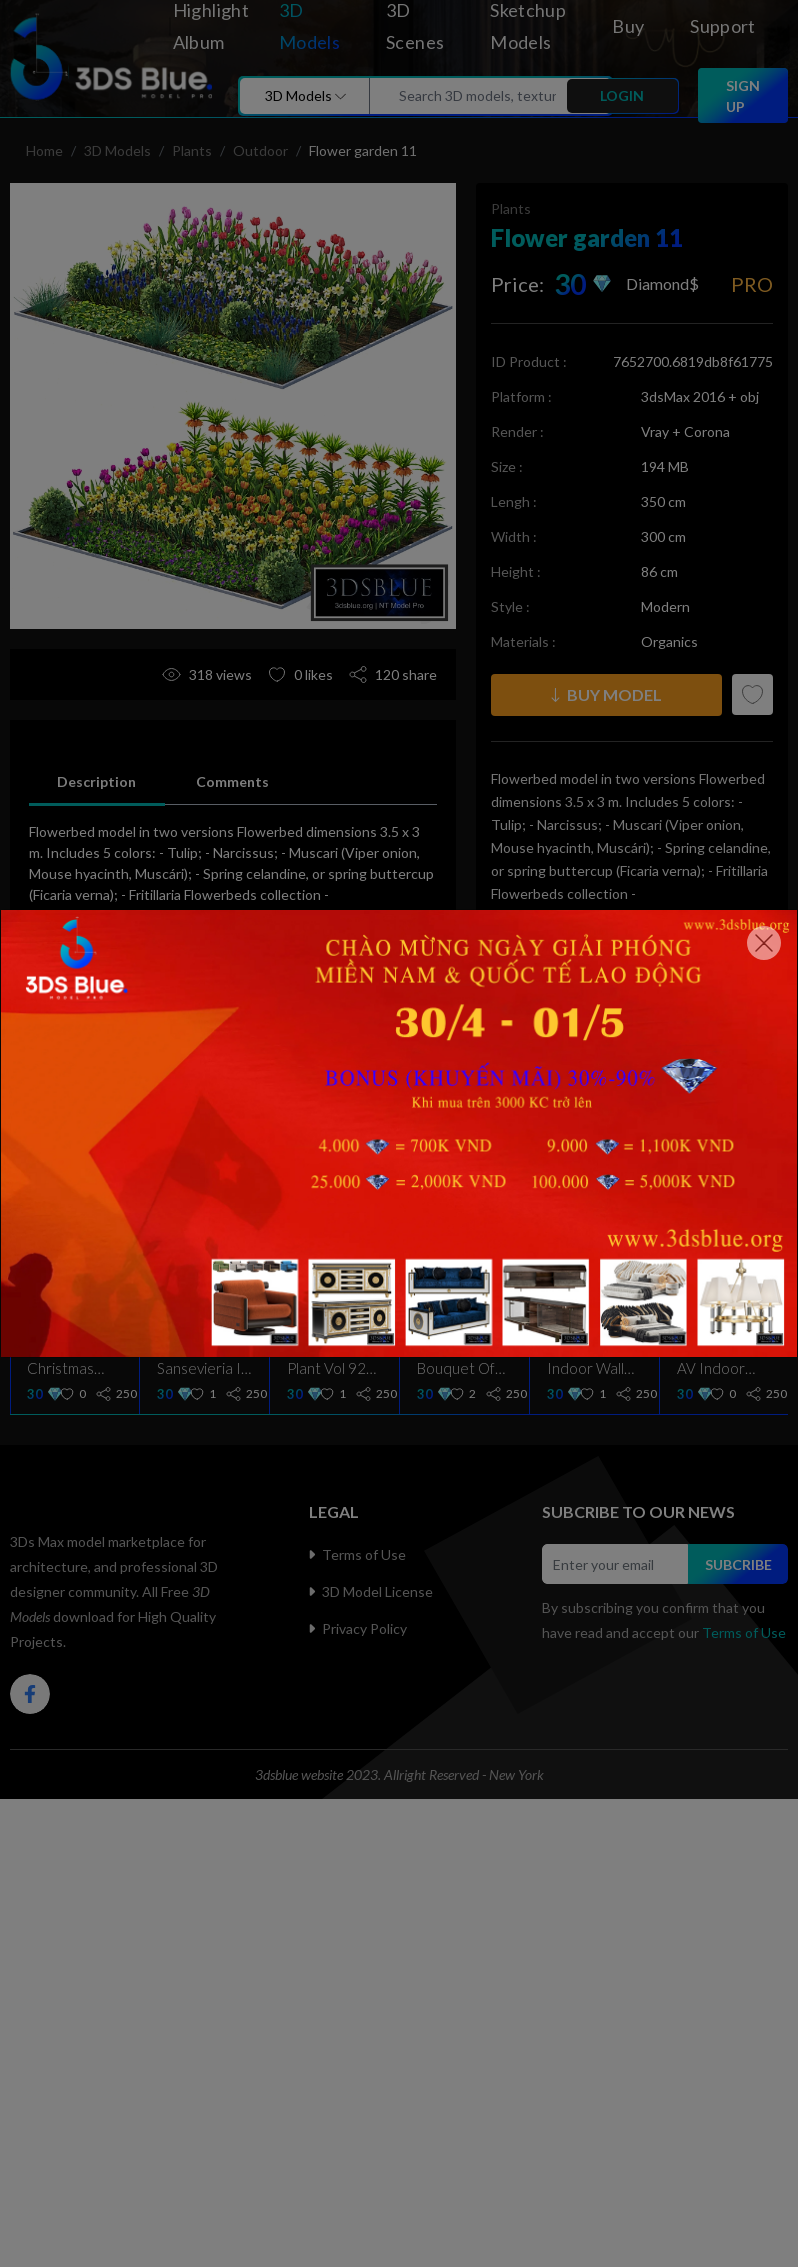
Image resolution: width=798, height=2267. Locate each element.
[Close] (764, 943)
